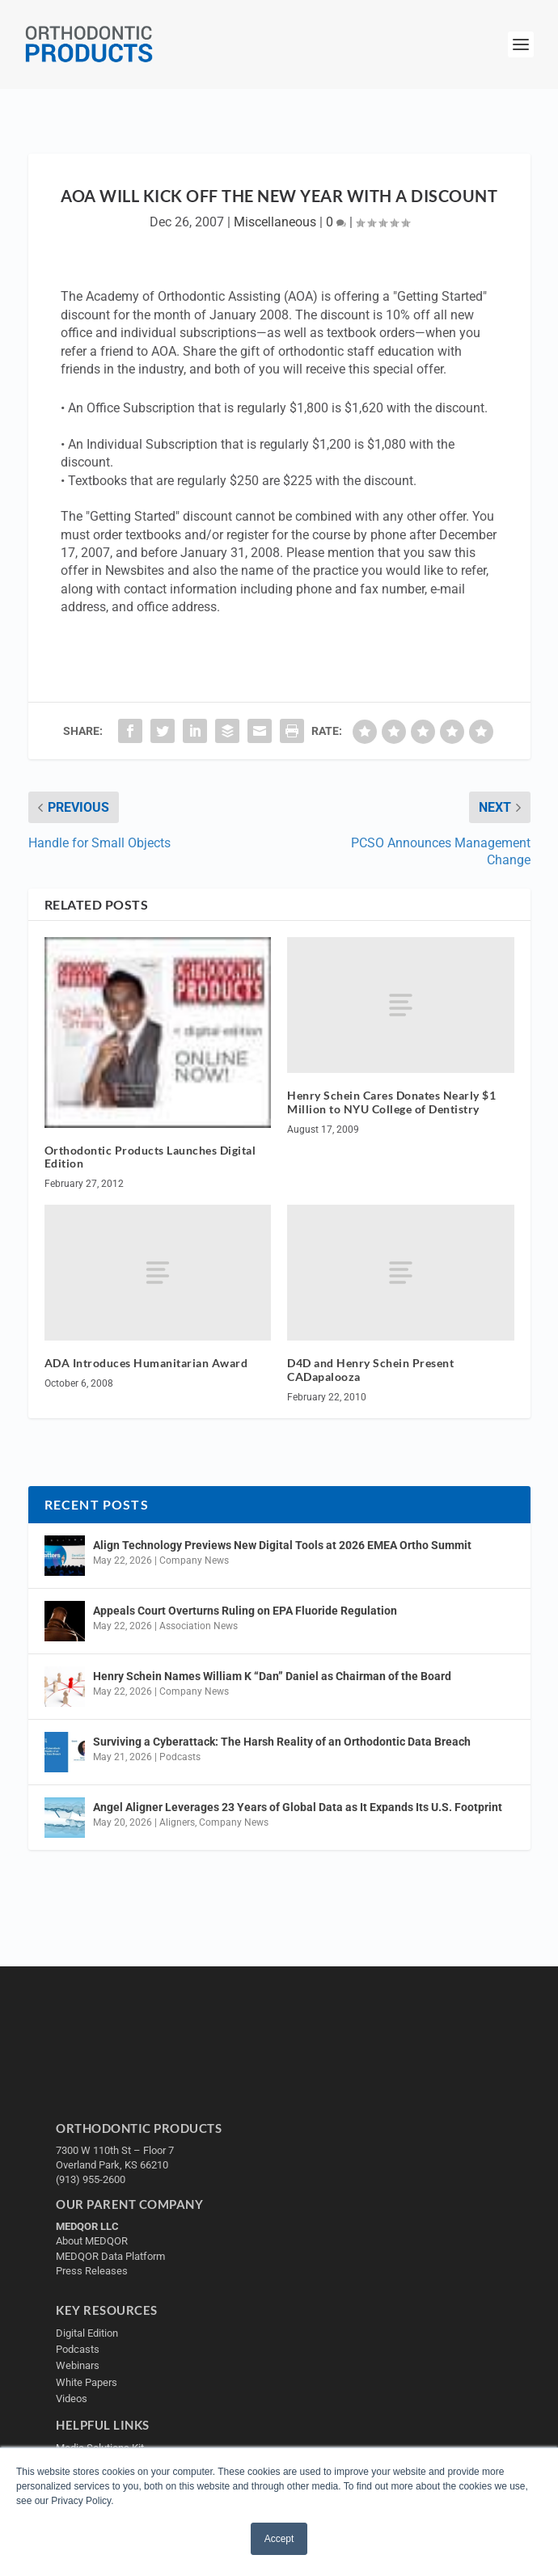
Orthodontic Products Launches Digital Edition (150, 1157)
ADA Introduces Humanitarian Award (146, 1363)
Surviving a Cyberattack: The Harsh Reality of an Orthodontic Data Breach (282, 1741)
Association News (198, 1626)
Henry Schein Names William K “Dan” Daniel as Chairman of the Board (272, 1676)
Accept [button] (279, 2538)
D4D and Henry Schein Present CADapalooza (370, 1369)
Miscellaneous (275, 222)
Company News (194, 1560)
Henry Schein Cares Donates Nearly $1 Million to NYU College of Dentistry (391, 1102)
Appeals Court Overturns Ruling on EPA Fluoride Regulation (245, 1610)
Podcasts (180, 1757)
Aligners (177, 1822)
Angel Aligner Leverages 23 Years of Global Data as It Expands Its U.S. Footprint (297, 1807)
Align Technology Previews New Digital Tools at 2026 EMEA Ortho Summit (282, 1545)
